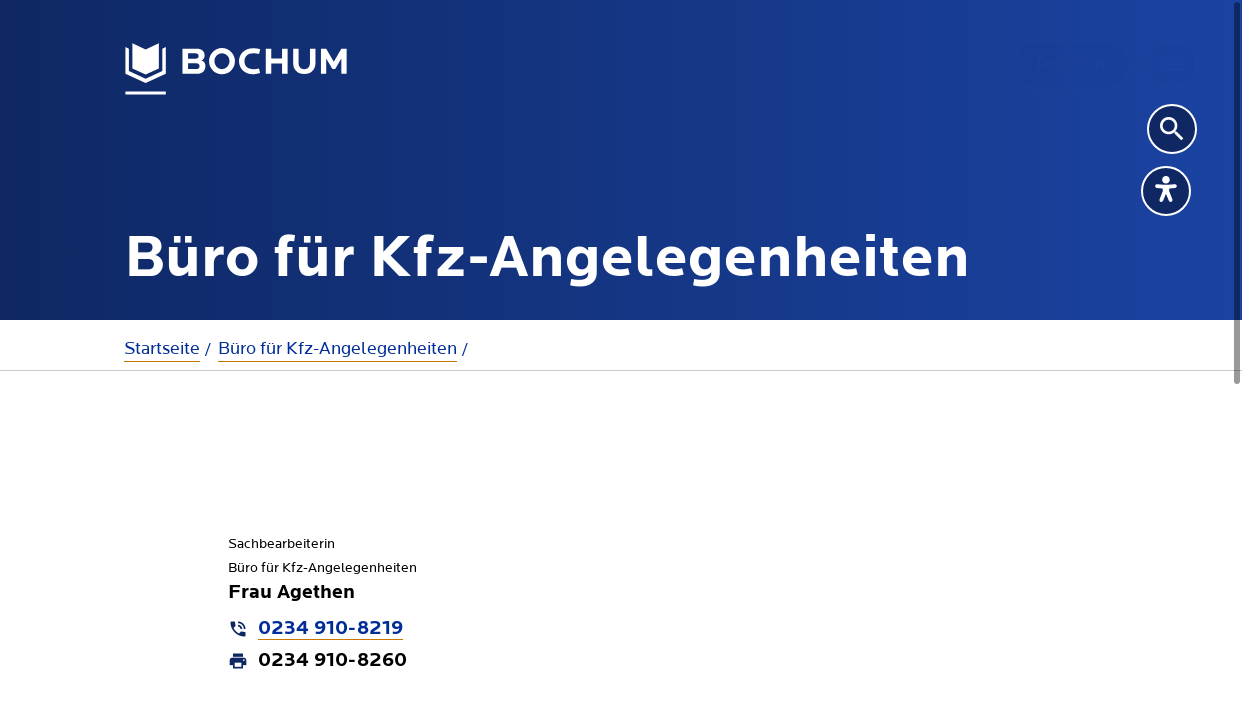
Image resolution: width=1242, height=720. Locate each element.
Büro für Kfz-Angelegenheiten (337, 348)
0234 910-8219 (330, 629)
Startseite (162, 348)
